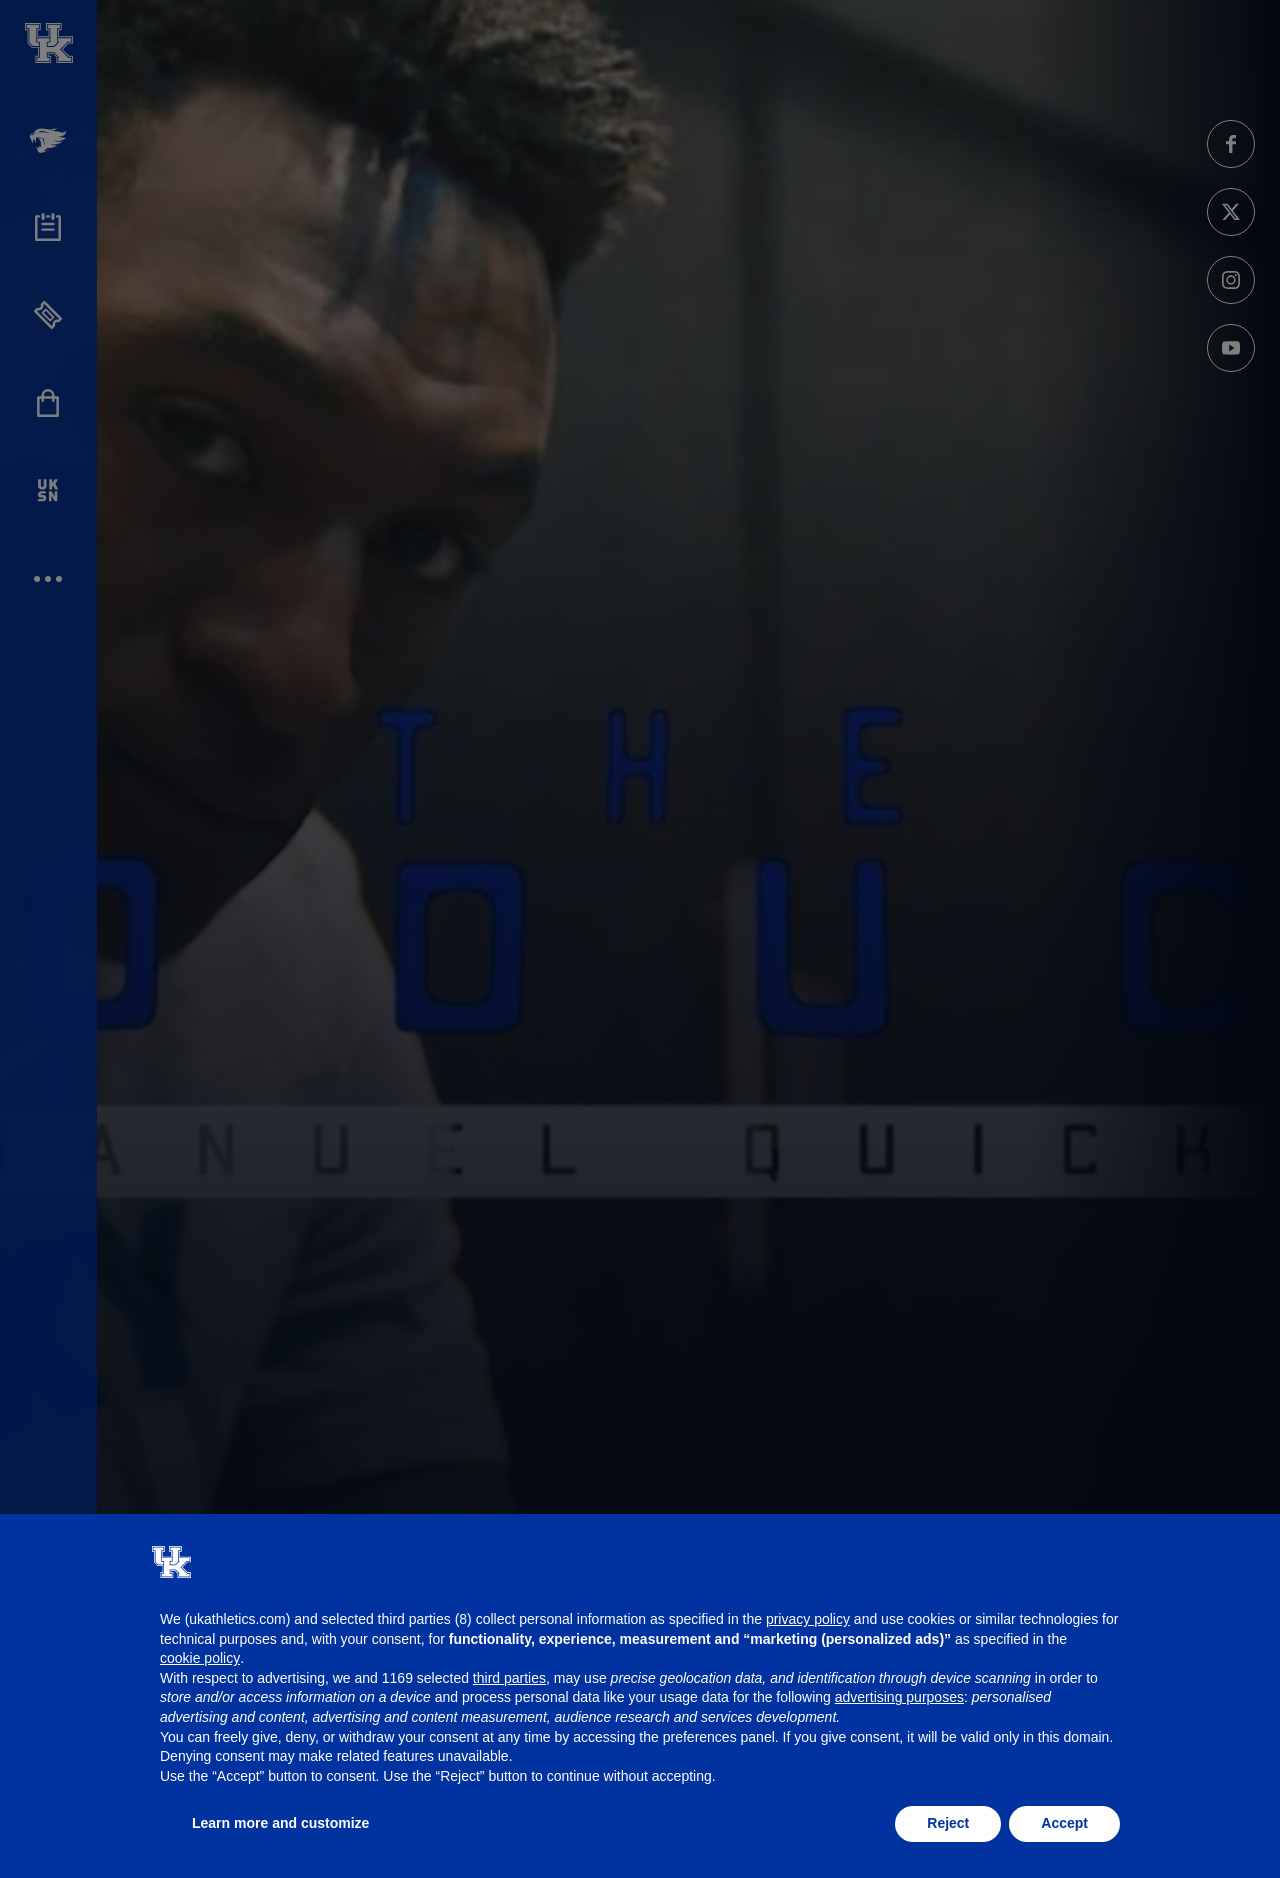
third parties (509, 1678)
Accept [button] (1064, 1823)
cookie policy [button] (200, 1658)
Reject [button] (948, 1823)
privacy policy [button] (808, 1619)
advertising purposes (899, 1697)
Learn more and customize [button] (280, 1823)
